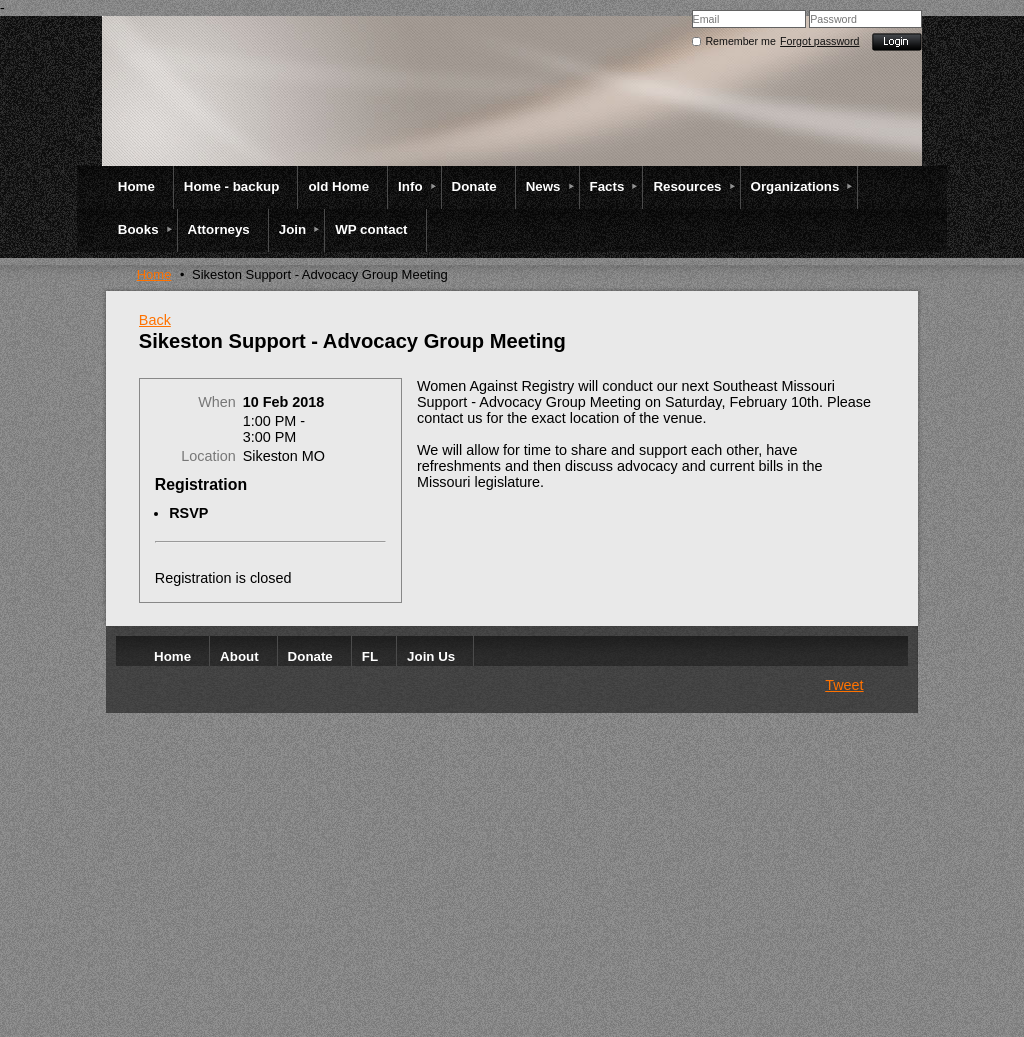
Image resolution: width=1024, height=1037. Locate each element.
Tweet (844, 685)
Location (208, 456)
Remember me (740, 41)
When (217, 402)
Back (155, 320)
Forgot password (819, 41)
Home (154, 274)
